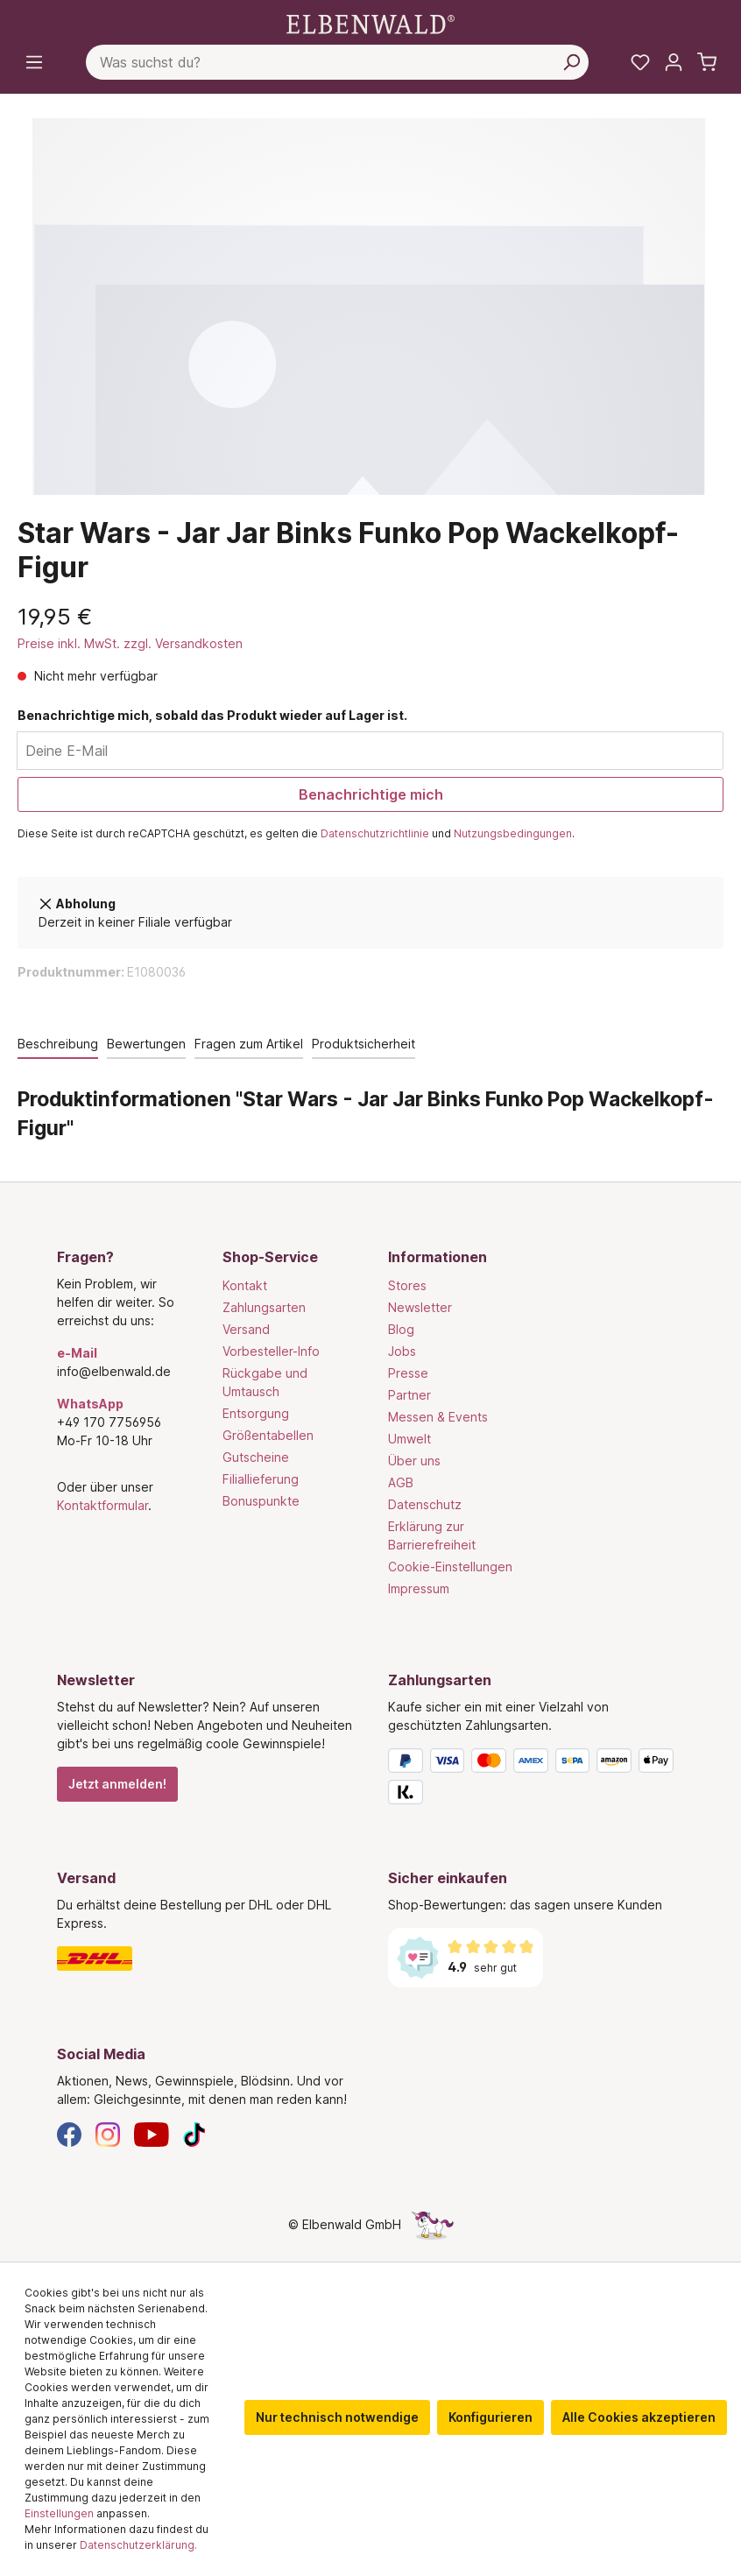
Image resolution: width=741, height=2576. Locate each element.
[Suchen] (571, 62)
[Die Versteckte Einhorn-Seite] (433, 2224)
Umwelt (409, 1438)
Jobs (402, 1351)
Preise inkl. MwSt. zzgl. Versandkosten (130, 643)
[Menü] (34, 62)
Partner (409, 1394)
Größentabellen (268, 1435)
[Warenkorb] (706, 62)
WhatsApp (90, 1403)
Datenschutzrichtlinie (375, 833)
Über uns (414, 1460)
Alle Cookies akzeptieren (639, 2417)
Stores (407, 1285)
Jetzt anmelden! (117, 1783)
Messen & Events (438, 1416)
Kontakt (244, 1285)
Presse (408, 1373)
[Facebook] (69, 2133)
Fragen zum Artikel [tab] (248, 1043)
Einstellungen (59, 2513)
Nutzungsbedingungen (513, 833)
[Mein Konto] (673, 62)
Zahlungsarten (264, 1307)
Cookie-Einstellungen (450, 1566)
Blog (401, 1329)
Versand (246, 1329)
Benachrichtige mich (371, 794)
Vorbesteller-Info (271, 1351)
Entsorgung (255, 1413)
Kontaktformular (102, 1505)
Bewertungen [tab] (146, 1043)
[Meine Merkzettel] (640, 62)
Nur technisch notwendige (337, 2417)
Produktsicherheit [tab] (363, 1043)
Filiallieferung (260, 1478)
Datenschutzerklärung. (138, 2544)
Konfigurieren (490, 2417)
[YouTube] (151, 2133)
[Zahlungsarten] (536, 1779)
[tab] (58, 1044)
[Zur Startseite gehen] (370, 23)
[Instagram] (107, 2133)
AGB (400, 1482)
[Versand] (205, 1958)
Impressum (418, 1588)
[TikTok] (194, 2133)
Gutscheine (255, 1457)
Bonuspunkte (261, 1500)
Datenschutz (425, 1504)
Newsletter (420, 1307)
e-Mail (77, 1352)
